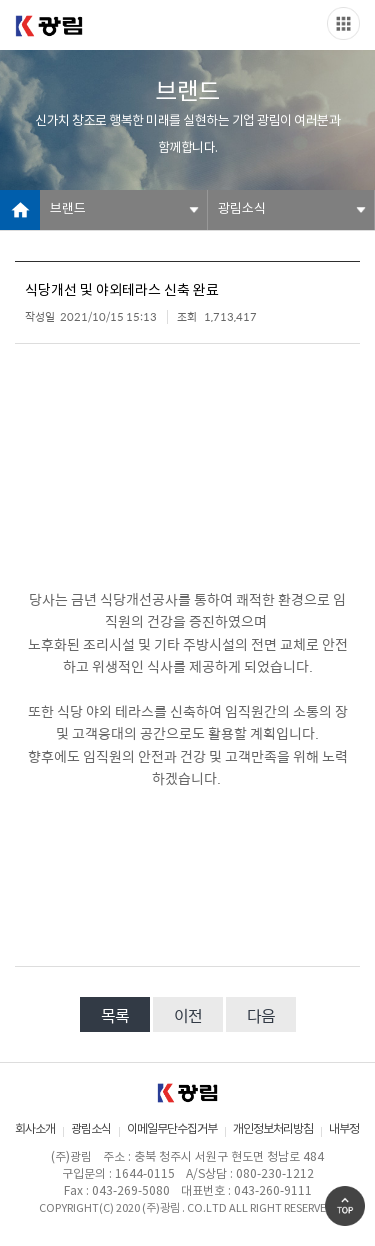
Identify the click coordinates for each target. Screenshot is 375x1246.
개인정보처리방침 (273, 1129)
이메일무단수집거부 (172, 1129)
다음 (261, 1015)
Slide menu (343, 23)
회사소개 (35, 1129)
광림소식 (242, 209)
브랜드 (68, 209)
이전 (188, 1015)
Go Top (345, 1206)
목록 (115, 1015)
